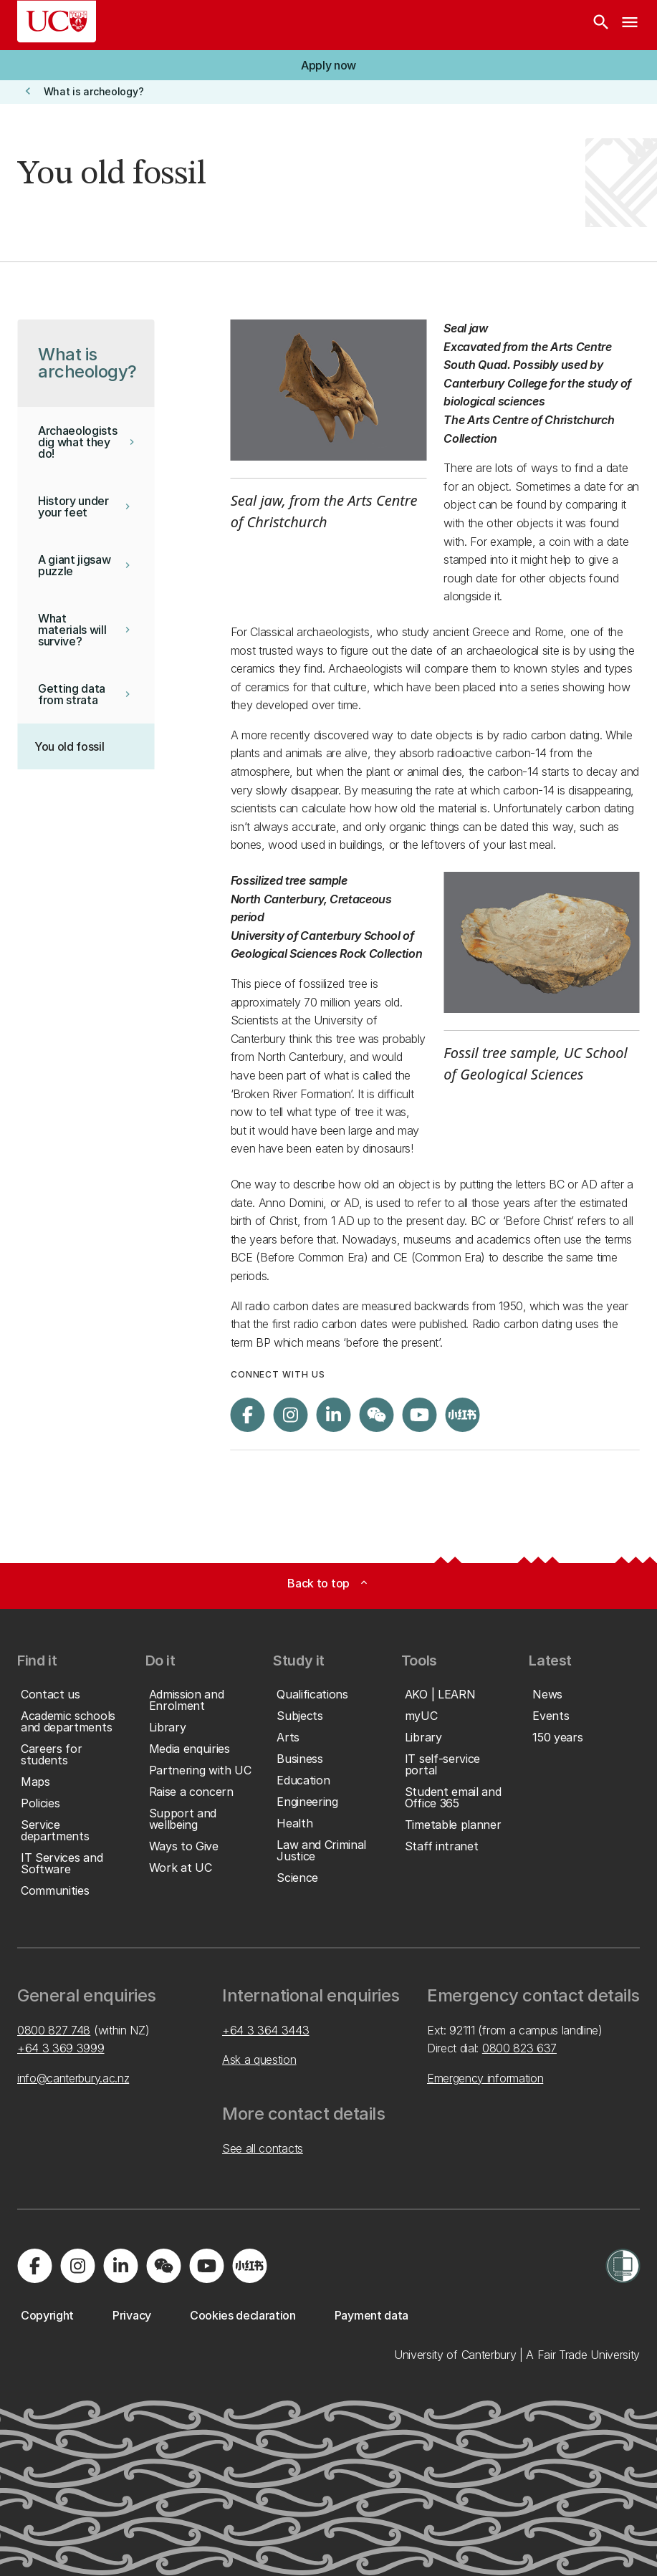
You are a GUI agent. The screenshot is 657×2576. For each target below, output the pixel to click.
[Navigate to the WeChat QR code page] (377, 1415)
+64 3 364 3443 (266, 2030)
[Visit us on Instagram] (291, 1415)
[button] (328, 65)
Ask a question (259, 2059)
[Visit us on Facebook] (248, 1415)
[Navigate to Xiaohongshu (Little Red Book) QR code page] (463, 1415)
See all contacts (262, 2148)
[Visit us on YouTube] (420, 1415)
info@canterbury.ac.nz (73, 2078)
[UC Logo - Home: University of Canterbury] (56, 21)
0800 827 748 (53, 2030)
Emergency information (485, 2078)
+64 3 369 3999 (61, 2048)
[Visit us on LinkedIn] (334, 1415)
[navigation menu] (630, 25)
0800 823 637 (519, 2048)
